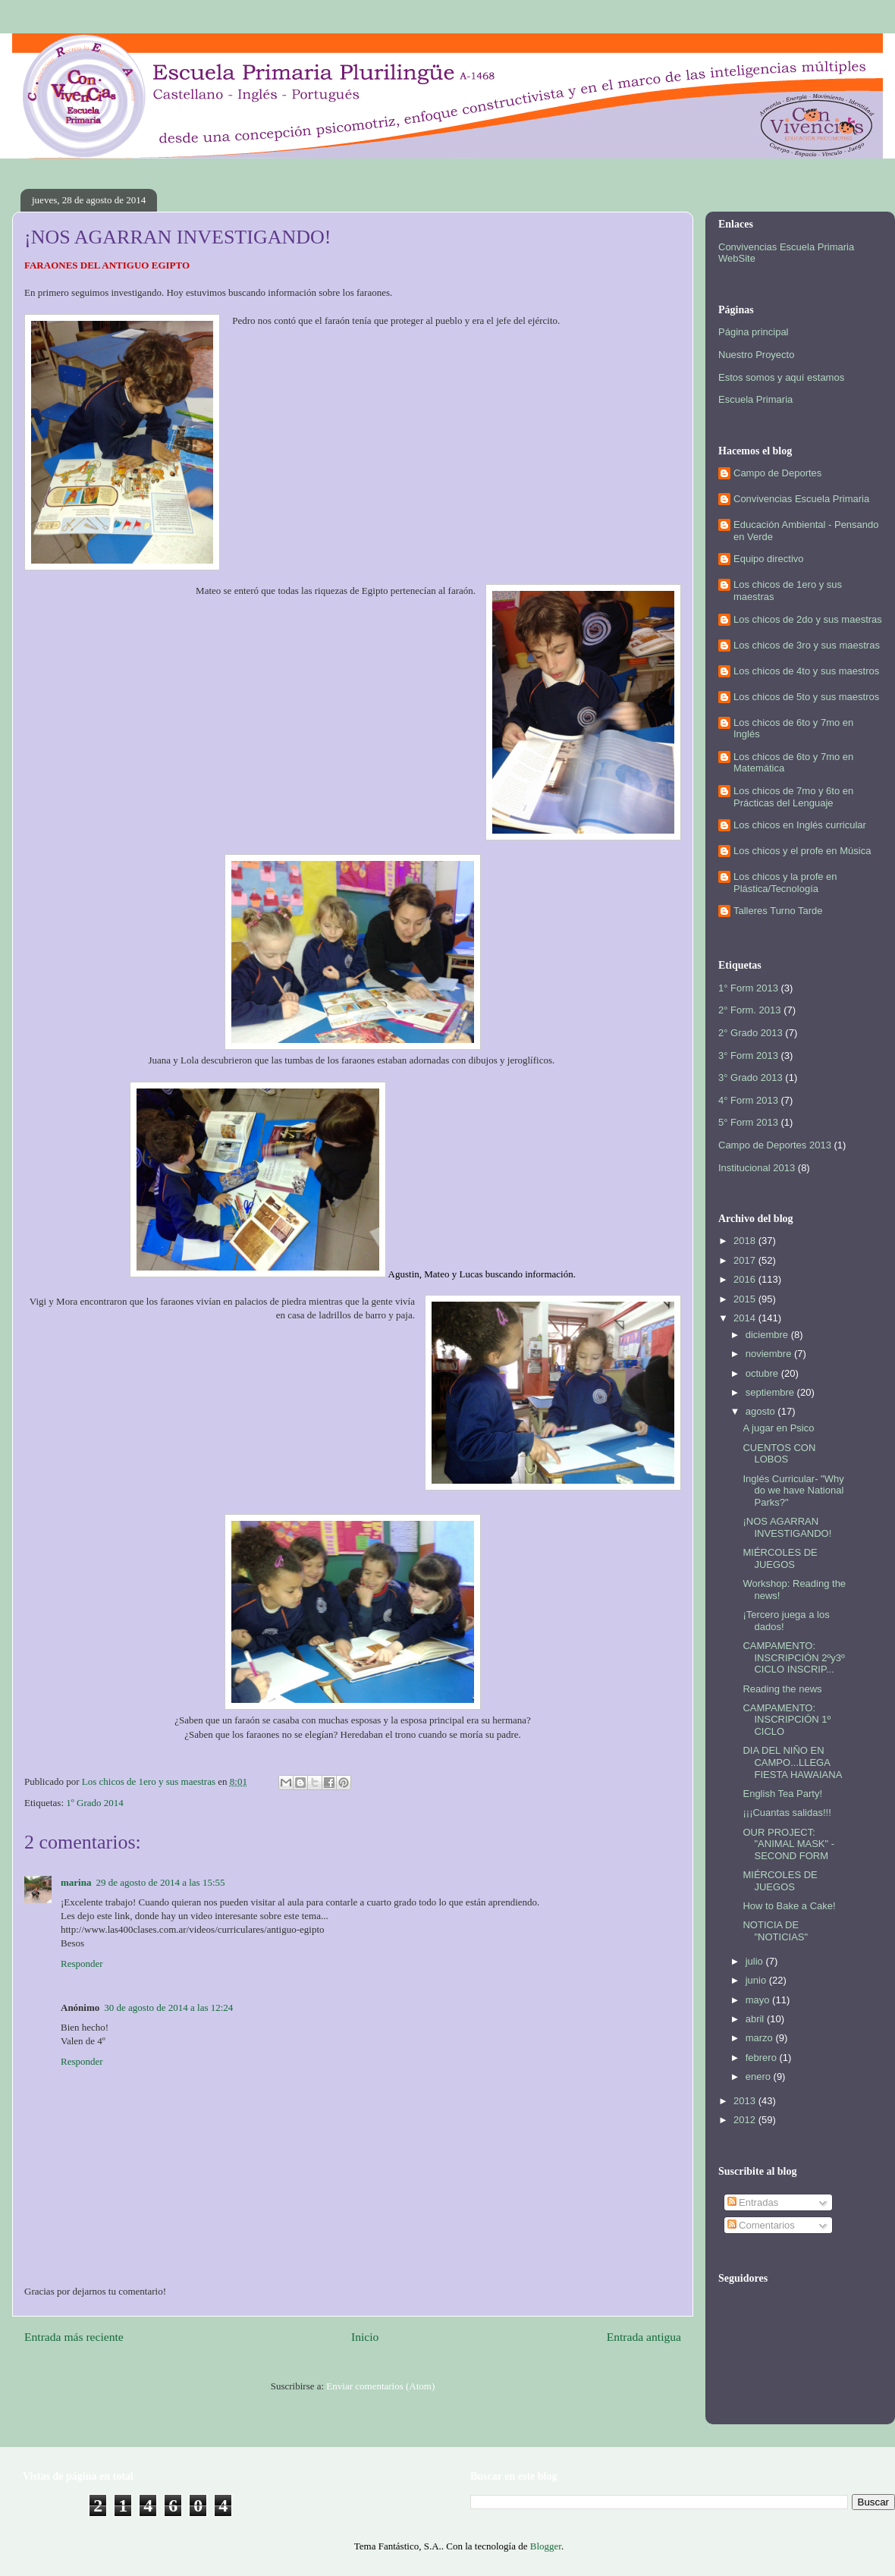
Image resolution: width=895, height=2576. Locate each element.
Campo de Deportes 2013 (774, 1145)
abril (756, 2019)
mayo (759, 2000)
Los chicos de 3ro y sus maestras (806, 645)
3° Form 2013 (748, 1055)
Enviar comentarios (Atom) (380, 2386)
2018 (745, 1240)
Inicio (364, 2336)
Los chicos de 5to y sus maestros (806, 696)
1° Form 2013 (748, 988)
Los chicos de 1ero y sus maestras (787, 590)
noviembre (770, 1353)
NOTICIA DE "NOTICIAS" (775, 1931)
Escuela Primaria (755, 399)
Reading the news (782, 1689)
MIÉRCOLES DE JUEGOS (780, 1558)
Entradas (753, 2202)
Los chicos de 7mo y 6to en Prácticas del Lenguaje (793, 797)
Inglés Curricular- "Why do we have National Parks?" (793, 1490)
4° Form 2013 (748, 1100)
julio (756, 1961)
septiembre (771, 1392)
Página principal (753, 332)
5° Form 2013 (748, 1122)
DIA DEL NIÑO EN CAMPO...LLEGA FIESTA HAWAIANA (792, 1762)
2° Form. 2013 (749, 1010)
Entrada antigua (644, 2336)
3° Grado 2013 (750, 1077)
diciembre (768, 1334)
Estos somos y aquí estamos (781, 377)
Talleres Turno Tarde (778, 910)
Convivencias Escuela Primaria (801, 498)
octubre (763, 1373)
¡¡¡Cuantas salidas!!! (787, 1812)
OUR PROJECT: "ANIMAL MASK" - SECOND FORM (788, 1844)
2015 (745, 1299)
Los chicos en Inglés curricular (799, 825)
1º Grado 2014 (95, 1802)
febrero (763, 2057)
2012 (745, 2119)
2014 (745, 1318)
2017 (745, 1260)
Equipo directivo (768, 558)
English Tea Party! (782, 1793)
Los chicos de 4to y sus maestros (806, 671)
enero (760, 2076)
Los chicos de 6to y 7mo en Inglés (793, 728)
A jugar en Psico (778, 1428)
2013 (745, 2100)
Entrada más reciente (74, 2336)
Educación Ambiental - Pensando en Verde (806, 530)
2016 (745, 1279)
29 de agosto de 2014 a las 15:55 (160, 1882)
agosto (762, 1411)
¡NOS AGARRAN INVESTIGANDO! (787, 1527)
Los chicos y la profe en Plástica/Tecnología (785, 882)
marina (76, 1882)
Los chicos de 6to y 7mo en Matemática (793, 762)
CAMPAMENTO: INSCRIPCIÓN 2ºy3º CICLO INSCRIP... (793, 1657)
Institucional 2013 (756, 1167)
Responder (82, 1963)
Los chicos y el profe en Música (802, 850)
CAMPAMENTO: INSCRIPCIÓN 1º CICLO (787, 1719)
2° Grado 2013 (750, 1032)
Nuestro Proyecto (756, 354)
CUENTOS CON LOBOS (779, 1453)
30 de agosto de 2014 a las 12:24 (168, 2007)
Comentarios (761, 2225)
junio (757, 1980)
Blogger (545, 2546)
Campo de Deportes (777, 473)
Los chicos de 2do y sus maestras (807, 619)
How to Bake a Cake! (789, 1906)
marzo (761, 2038)
